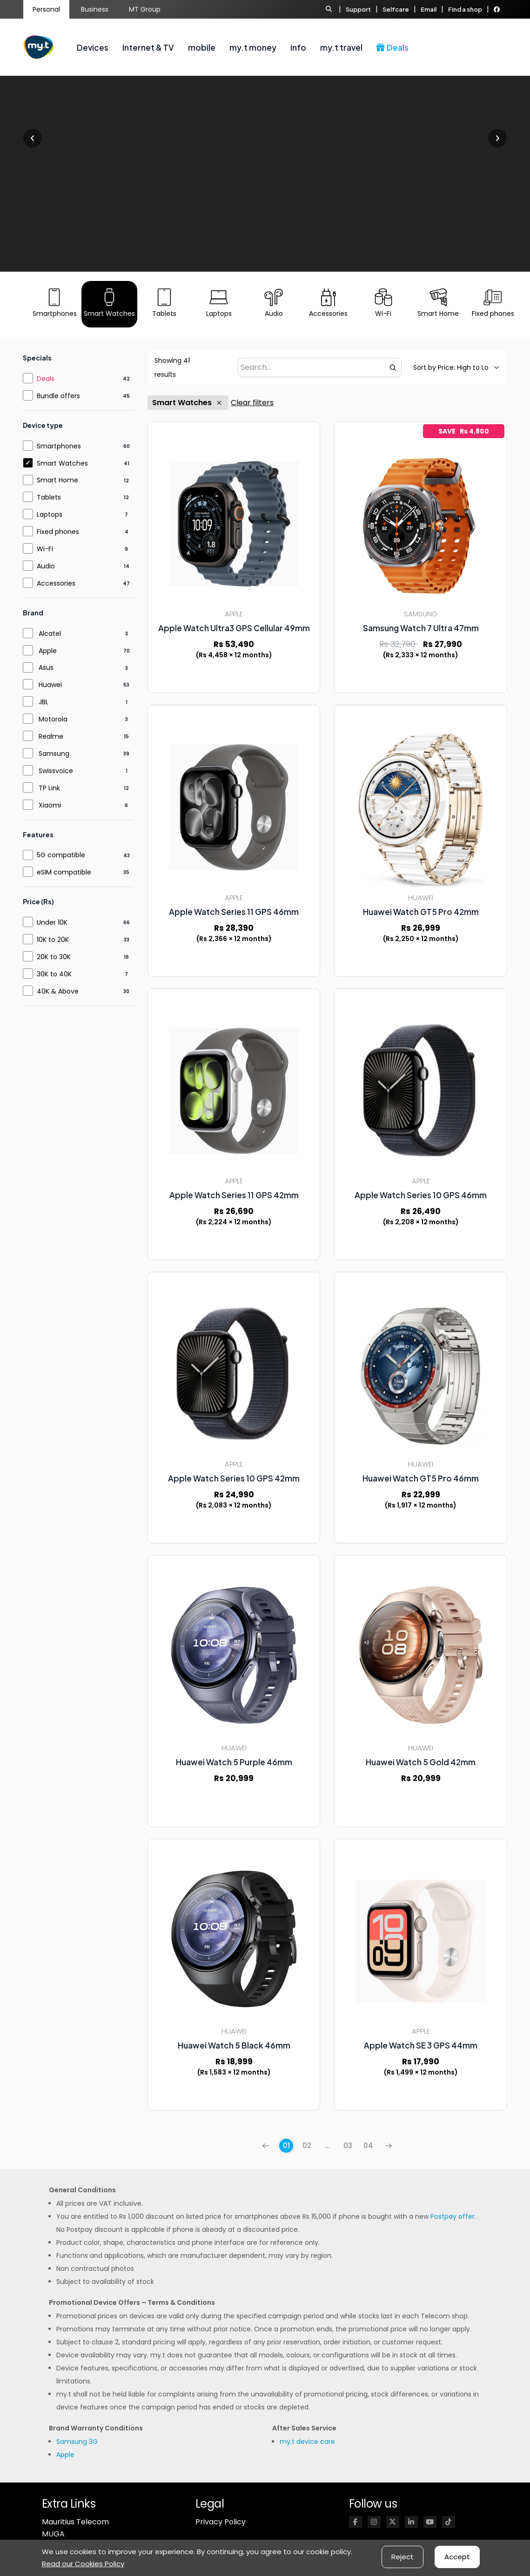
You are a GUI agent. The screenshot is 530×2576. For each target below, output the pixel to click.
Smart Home (57, 480)
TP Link (49, 788)
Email (428, 9)
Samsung (54, 753)
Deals (392, 47)
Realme (51, 736)
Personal (46, 9)
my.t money (252, 47)
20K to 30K (54, 956)
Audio (46, 566)
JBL (43, 702)
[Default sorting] (451, 367)
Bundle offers (58, 395)
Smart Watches (188, 402)
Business (94, 9)
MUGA (53, 2534)
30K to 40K (54, 974)
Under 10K (52, 922)
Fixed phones (58, 531)
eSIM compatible (64, 872)
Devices (92, 47)
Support (358, 9)
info (298, 47)
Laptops (49, 514)
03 (347, 2145)
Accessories (56, 583)
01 (286, 2145)
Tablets (49, 497)
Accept (457, 2557)
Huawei (50, 684)
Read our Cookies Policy (83, 2564)
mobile (201, 47)
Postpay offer (452, 2216)
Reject (402, 2557)
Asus (46, 667)
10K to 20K (53, 939)
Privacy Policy (220, 2521)
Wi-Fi (45, 549)
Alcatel (50, 633)
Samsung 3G (77, 2441)
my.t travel (341, 47)
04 (368, 2145)
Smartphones (59, 446)
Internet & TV (148, 47)
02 (306, 2145)
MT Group (145, 9)
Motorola (53, 719)
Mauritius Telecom (75, 2521)
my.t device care (307, 2441)
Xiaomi (50, 805)
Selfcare (395, 9)
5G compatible (61, 855)
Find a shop (465, 9)
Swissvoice (56, 770)
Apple (48, 650)
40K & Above (58, 991)
